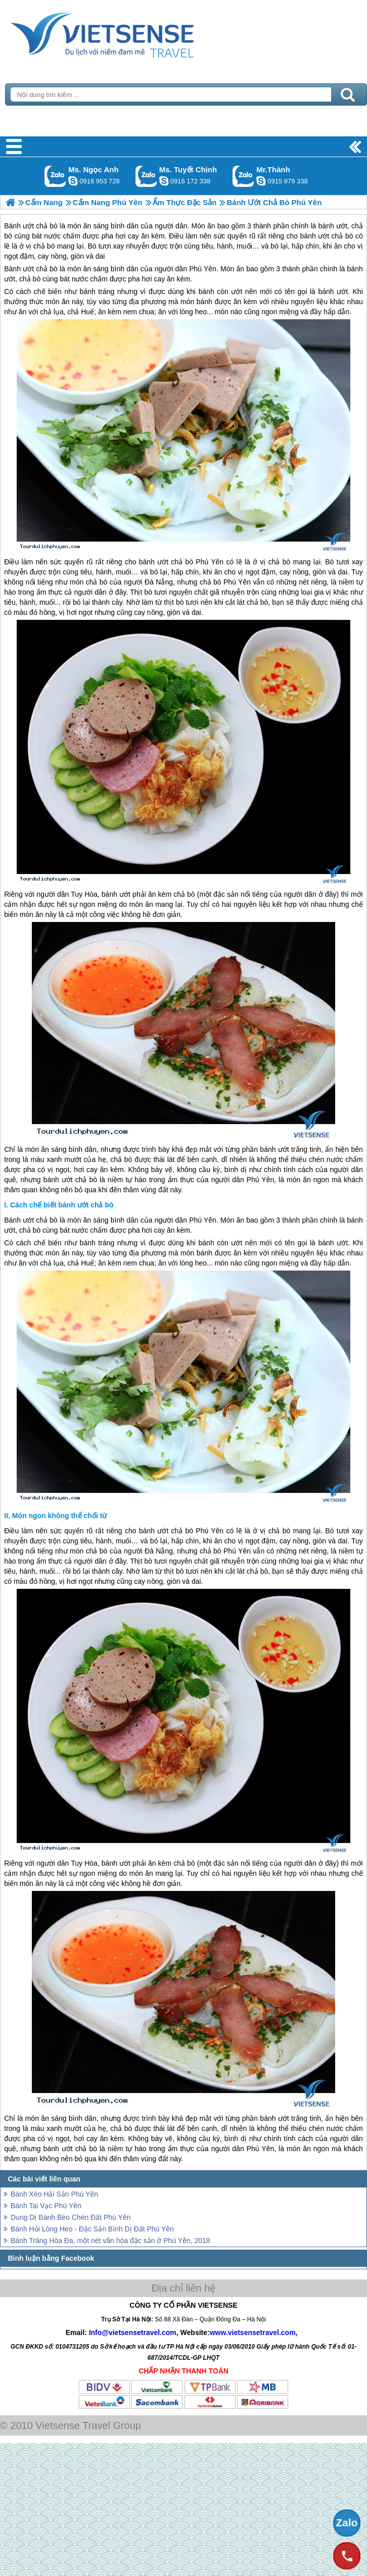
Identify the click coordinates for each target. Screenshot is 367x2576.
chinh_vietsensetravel (164, 181)
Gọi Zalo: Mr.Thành (243, 176)
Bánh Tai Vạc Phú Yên (46, 2206)
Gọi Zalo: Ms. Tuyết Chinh (146, 176)
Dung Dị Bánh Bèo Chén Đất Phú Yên (70, 2217)
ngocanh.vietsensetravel (73, 181)
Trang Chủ (127, 33)
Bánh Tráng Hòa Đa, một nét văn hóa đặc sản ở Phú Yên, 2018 (110, 2241)
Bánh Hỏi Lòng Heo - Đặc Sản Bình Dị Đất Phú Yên (92, 2229)
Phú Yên (202, 269)
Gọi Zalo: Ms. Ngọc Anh (55, 176)
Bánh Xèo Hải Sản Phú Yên (54, 2194)
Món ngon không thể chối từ (59, 1516)
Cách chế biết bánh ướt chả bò (62, 1205)
